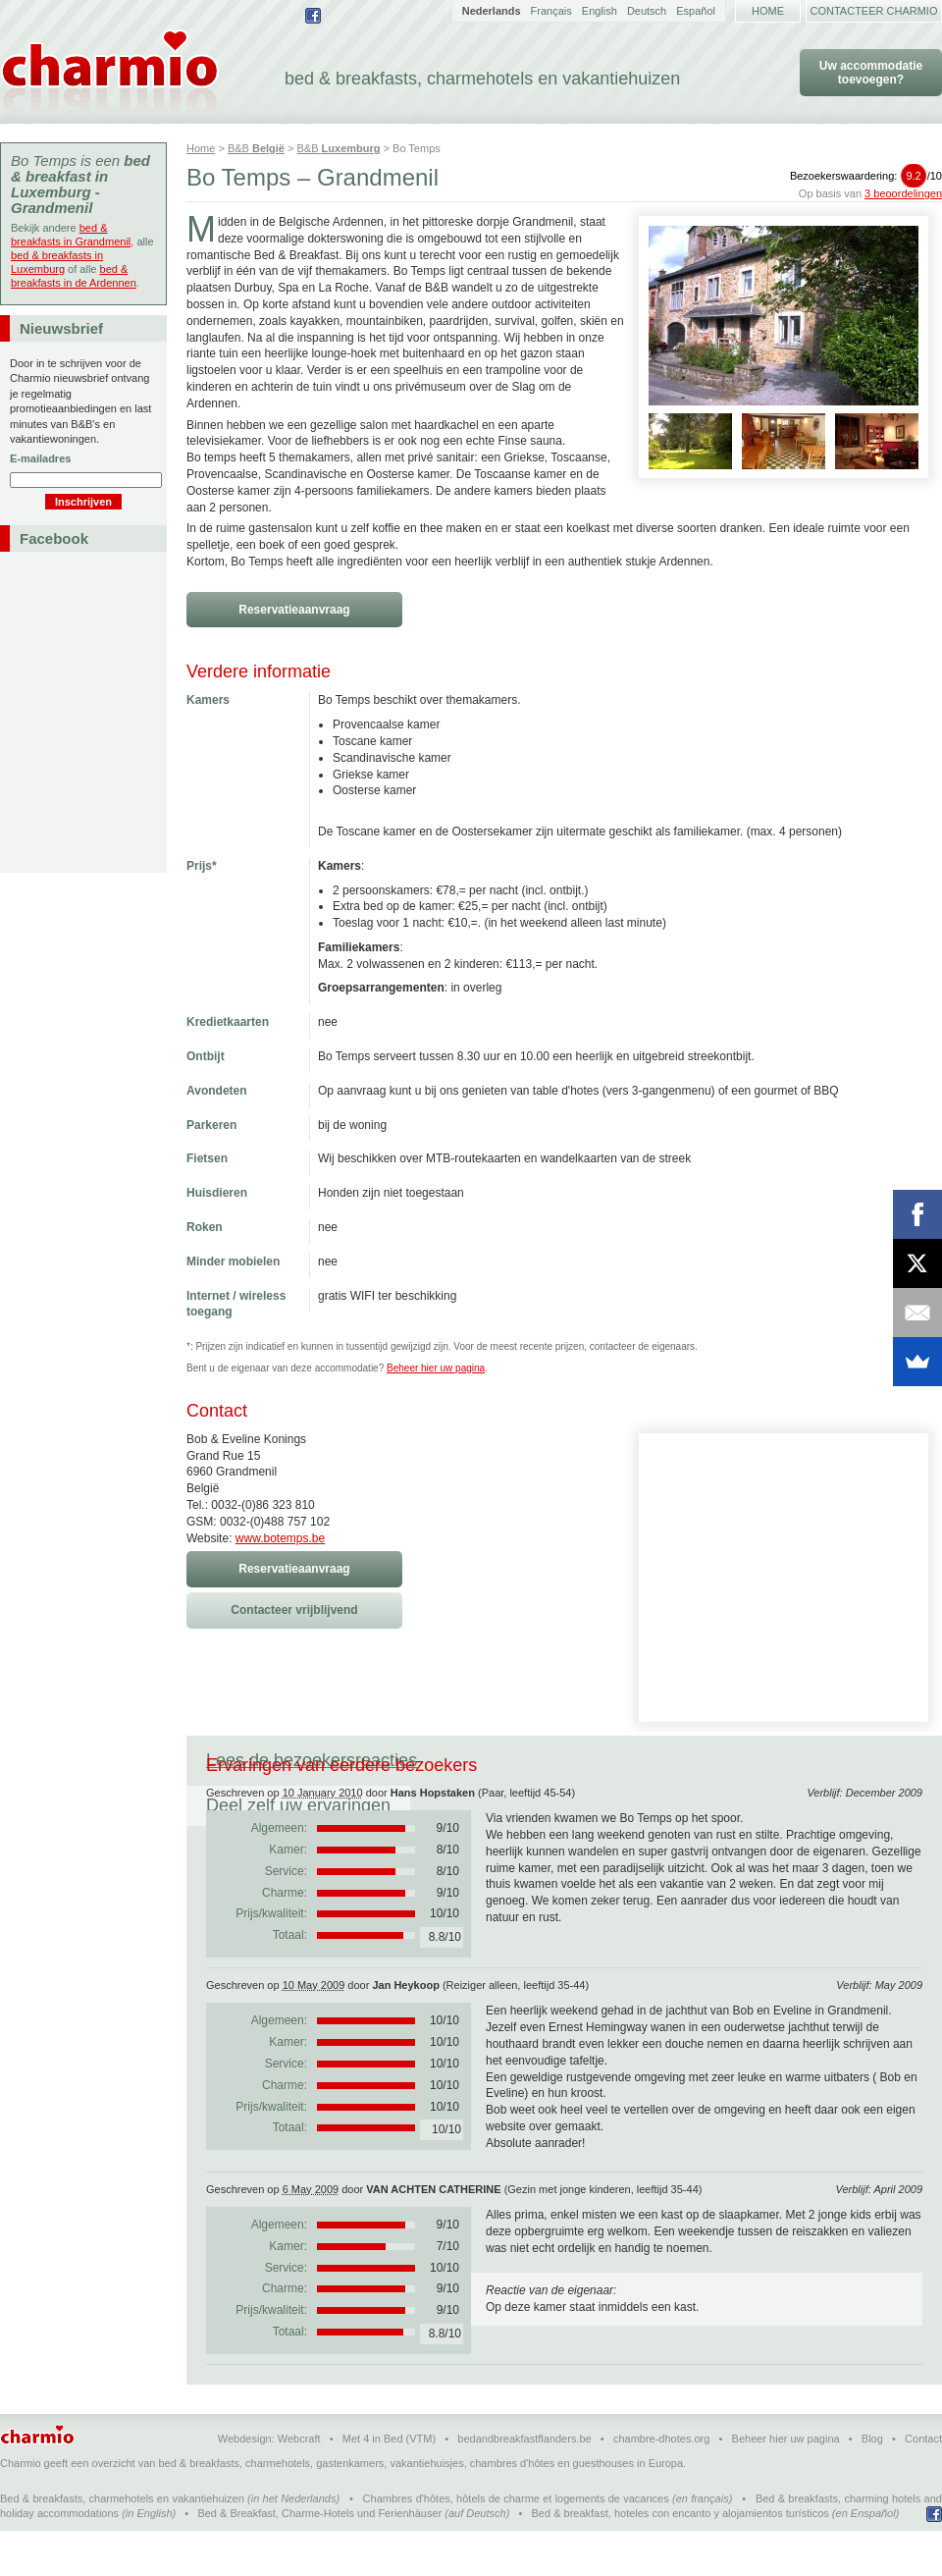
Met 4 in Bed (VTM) (389, 2484)
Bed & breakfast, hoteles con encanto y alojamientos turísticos (680, 2558)
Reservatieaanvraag (293, 610)
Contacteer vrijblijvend (294, 1610)
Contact (923, 2484)
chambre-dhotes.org (661, 2484)
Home (768, 11)
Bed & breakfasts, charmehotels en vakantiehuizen (122, 2543)
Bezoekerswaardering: (866, 176)
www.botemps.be (280, 1538)
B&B (256, 148)
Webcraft (299, 2484)
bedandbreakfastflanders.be (524, 2484)
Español (695, 11)
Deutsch (646, 11)
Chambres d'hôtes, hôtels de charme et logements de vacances (516, 2543)
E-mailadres (40, 458)
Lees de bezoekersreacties (311, 1760)
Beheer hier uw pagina (436, 1368)
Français (551, 11)
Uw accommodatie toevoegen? (870, 72)
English (599, 11)
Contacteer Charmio (874, 11)
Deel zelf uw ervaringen (548, 1760)
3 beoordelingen (903, 193)
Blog (872, 2484)
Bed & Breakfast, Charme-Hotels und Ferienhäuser (319, 2558)
